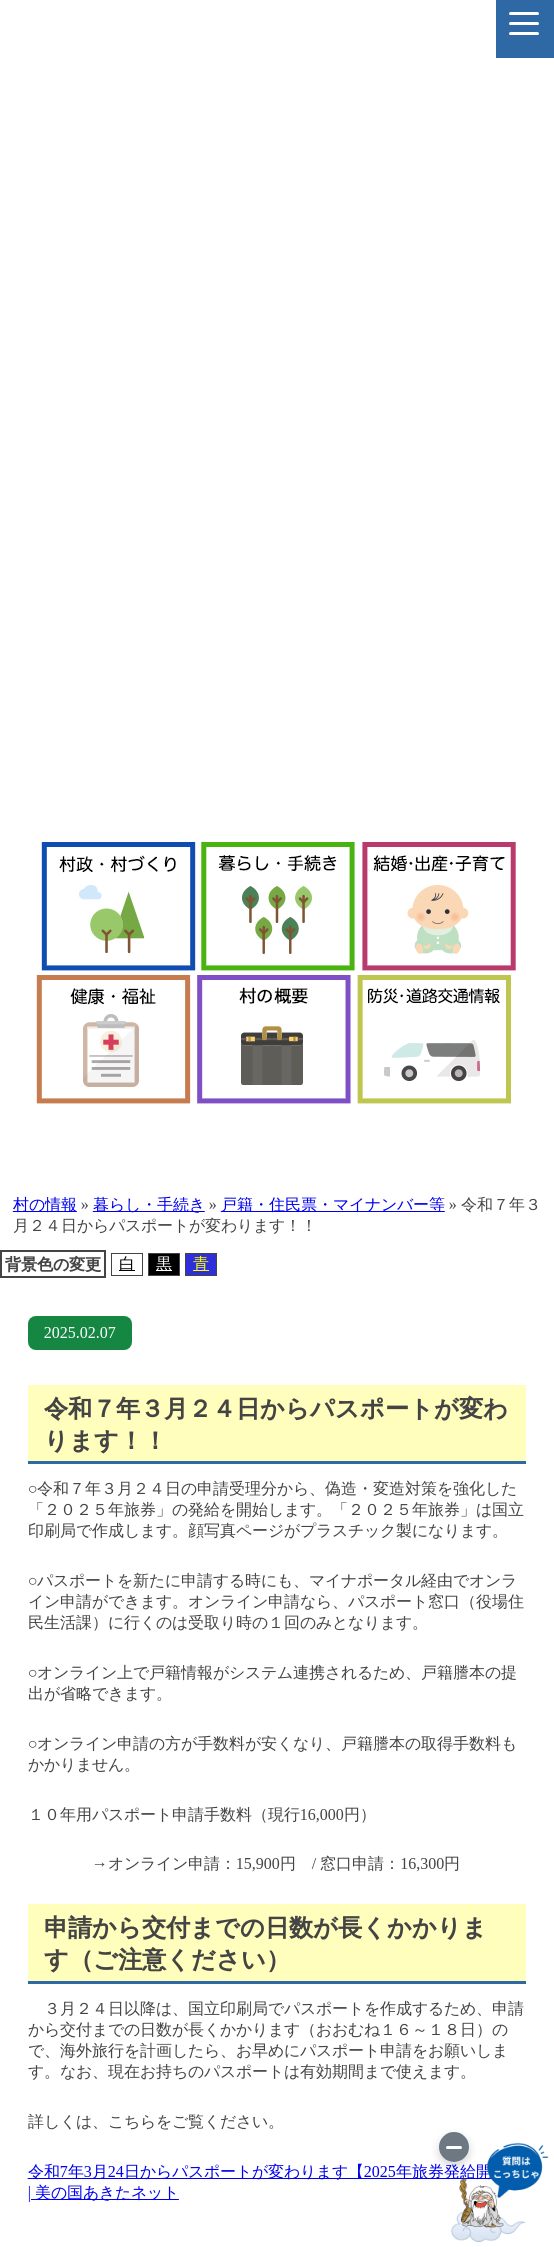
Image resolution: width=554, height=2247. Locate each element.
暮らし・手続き (149, 1204)
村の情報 (45, 1204)
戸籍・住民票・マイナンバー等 (333, 1204)
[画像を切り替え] (454, 2147)
